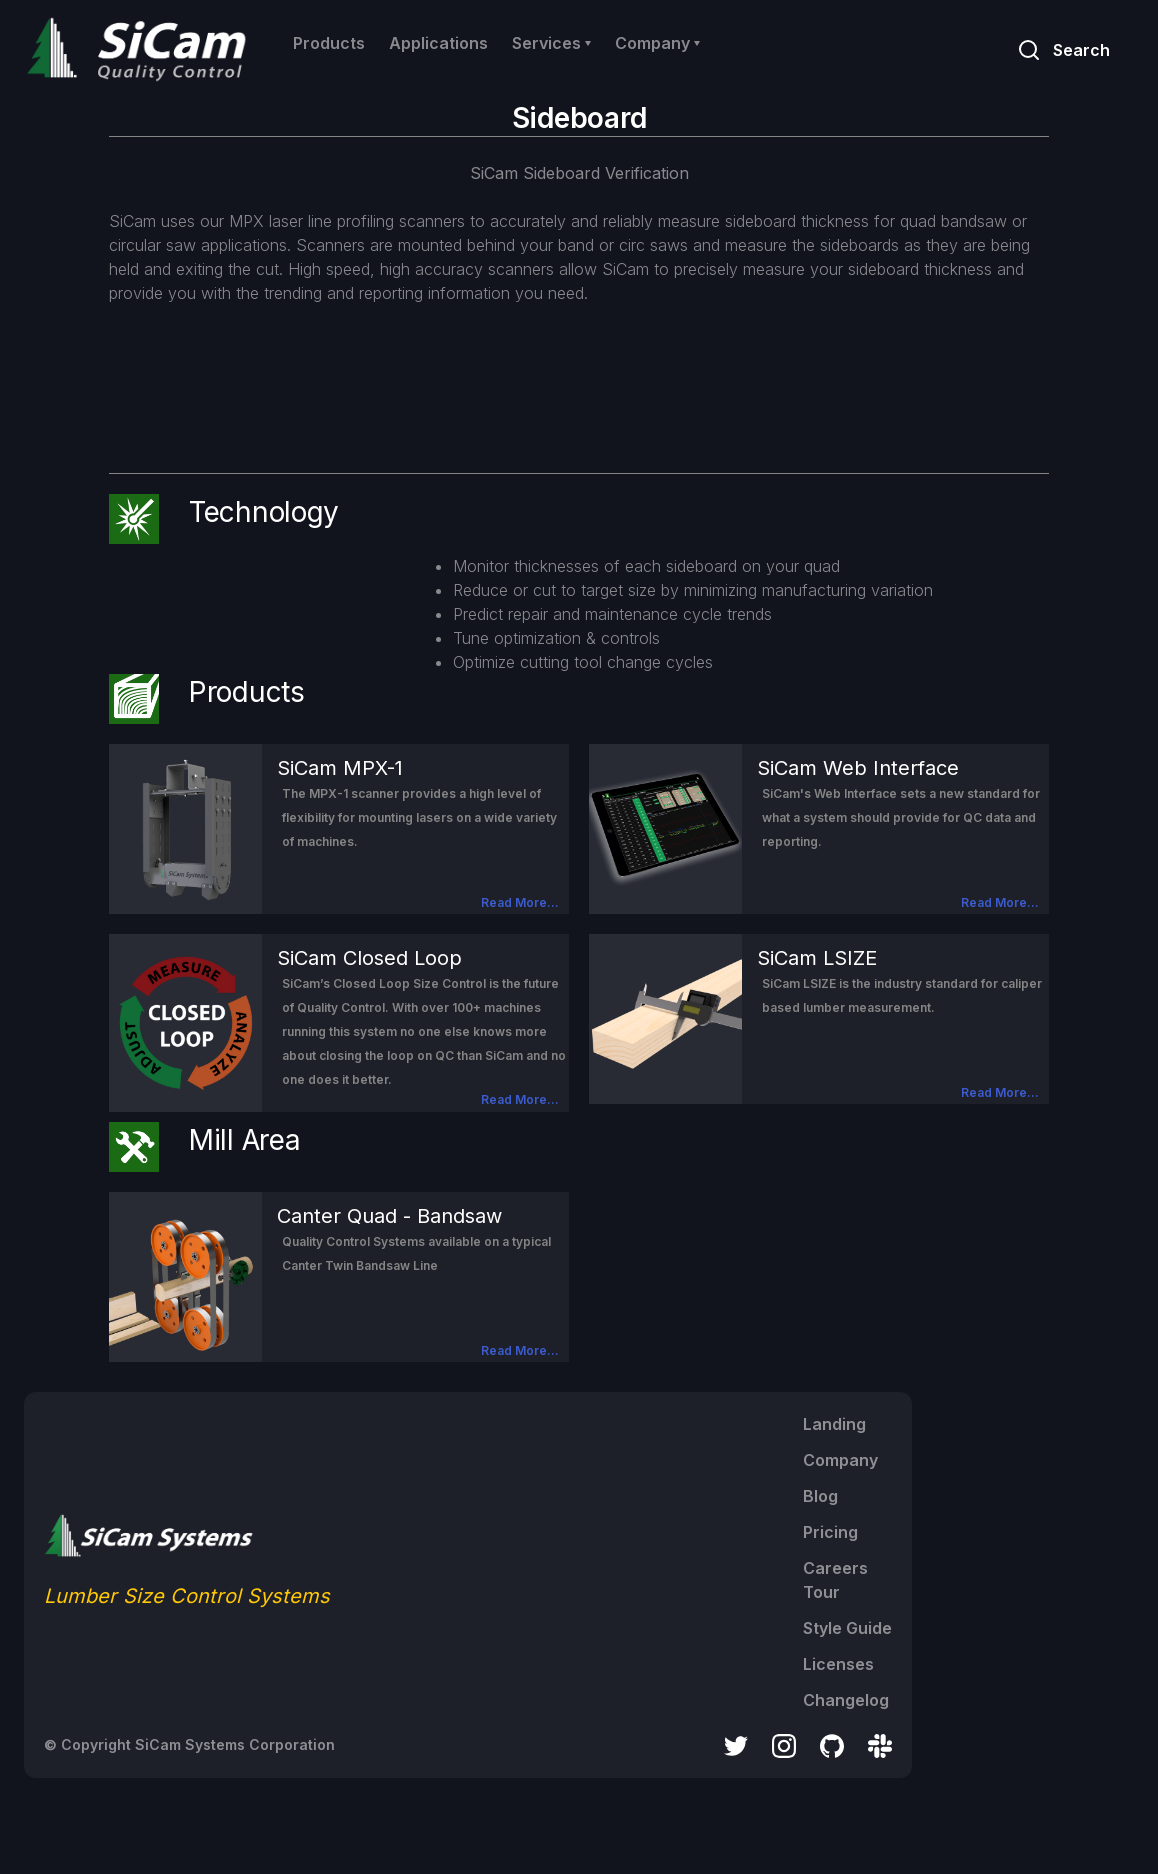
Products (329, 43)
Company (840, 1460)
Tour (821, 1592)
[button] (551, 43)
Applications (438, 43)
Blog (820, 1496)
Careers (835, 1568)
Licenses (838, 1664)
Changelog (846, 1700)
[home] (140, 50)
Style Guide (847, 1628)
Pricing (830, 1532)
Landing (834, 1424)
